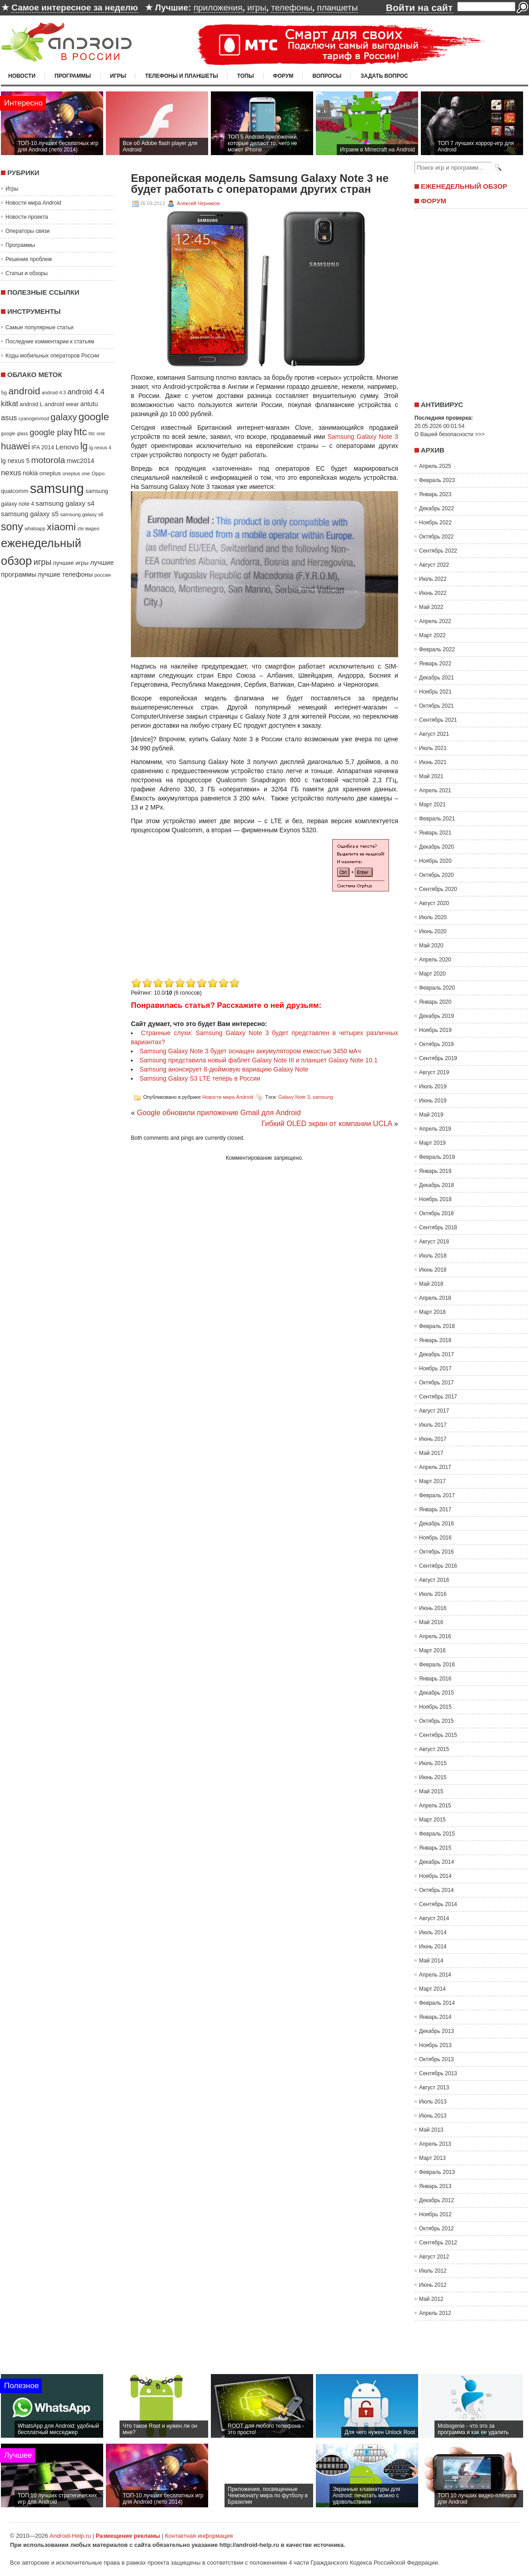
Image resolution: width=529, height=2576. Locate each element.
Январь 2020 (435, 1002)
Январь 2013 (435, 2186)
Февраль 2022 (437, 649)
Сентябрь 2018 (438, 1227)
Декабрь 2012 (436, 2200)
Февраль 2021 (437, 818)
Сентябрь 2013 (438, 2073)
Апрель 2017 (435, 1467)
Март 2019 (432, 1143)
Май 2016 (431, 1622)
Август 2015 (434, 1749)
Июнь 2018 (433, 1270)
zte (80, 528)
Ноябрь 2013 (435, 2045)
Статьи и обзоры (26, 273)
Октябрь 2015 (436, 1721)
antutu (89, 404)
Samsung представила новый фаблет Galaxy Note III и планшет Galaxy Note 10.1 (259, 1060)
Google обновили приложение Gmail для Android (219, 1113)
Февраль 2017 (437, 1495)
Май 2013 (431, 2130)
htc (80, 432)
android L (31, 404)
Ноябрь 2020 (435, 861)
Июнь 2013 (433, 2116)
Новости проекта (26, 217)
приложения (218, 7)
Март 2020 (432, 974)
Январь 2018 (435, 1340)
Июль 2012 (433, 2271)
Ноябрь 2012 (435, 2214)
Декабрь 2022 (436, 508)
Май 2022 (431, 607)
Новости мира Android (33, 203)
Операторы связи (27, 231)
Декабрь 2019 (436, 1016)
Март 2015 (432, 1819)
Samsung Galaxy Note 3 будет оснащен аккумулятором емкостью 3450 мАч (250, 1051)
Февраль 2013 (437, 2172)
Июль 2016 (433, 1594)
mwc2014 (81, 460)
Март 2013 (432, 2158)
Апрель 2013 (435, 2144)
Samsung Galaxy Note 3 (362, 436)
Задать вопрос (384, 76)
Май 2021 (431, 776)
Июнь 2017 (433, 1439)
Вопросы (326, 76)
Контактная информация (199, 2535)
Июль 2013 (433, 2101)
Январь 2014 (435, 2017)
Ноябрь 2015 (435, 1707)
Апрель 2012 (435, 2313)
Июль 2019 (433, 1086)
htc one (97, 433)
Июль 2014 (433, 1932)
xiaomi (61, 527)
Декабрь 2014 (436, 1862)
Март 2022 (432, 635)
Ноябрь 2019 (435, 1030)
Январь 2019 (435, 1171)
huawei (15, 446)
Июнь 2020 (433, 931)
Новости (21, 76)
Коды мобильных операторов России (52, 355)
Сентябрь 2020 (438, 889)
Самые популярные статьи (39, 327)
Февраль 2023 (437, 480)
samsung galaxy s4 (65, 503)
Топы (245, 76)
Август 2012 (434, 2257)
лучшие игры (70, 562)
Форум (283, 76)
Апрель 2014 (435, 1975)
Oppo (98, 473)
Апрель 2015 (435, 1805)
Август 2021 (434, 734)
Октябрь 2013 (436, 2059)
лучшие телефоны (65, 574)
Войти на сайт (419, 7)
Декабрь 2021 (436, 677)
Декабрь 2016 (436, 1523)
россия (103, 575)
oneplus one (76, 473)
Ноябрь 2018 (435, 1199)
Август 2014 (434, 1918)
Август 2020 (434, 903)
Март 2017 (432, 1481)
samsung (57, 488)
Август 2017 (434, 1411)
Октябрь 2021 (436, 706)
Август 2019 (434, 1072)
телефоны (291, 7)
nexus (11, 472)
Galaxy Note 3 (294, 1097)
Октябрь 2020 (436, 875)
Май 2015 (431, 1791)
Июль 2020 (433, 917)
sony (12, 527)
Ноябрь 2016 (435, 1538)
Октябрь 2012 (436, 2228)
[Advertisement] (207, 912)
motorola (48, 460)
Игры (118, 76)
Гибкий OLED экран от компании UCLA (326, 1123)
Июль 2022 (433, 579)
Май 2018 (431, 1284)
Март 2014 (432, 1989)
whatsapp (35, 528)
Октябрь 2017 (436, 1382)
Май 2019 (431, 1115)
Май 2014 (431, 1960)
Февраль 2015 (437, 1834)
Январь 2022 (435, 663)
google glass (14, 433)
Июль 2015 (433, 1763)
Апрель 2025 (435, 466)
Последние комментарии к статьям (49, 341)
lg (84, 446)
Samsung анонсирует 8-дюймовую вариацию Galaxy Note (224, 1069)
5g (4, 392)
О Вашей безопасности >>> (449, 434)
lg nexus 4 (100, 447)
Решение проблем (28, 259)
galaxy (63, 417)
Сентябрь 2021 (438, 720)
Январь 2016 (435, 1678)
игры (256, 7)
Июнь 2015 (433, 1777)
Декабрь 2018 (436, 1185)
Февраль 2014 (437, 2003)
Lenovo (67, 447)
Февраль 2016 (437, 1664)
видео (92, 528)
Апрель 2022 (435, 621)
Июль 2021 (433, 748)
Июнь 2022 (433, 593)
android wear (62, 404)
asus (9, 417)
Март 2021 (432, 804)
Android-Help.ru (70, 2535)
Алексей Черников (198, 203)
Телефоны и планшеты (181, 76)
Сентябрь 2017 (438, 1397)
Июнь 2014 (433, 1946)
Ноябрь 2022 (435, 522)
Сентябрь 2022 (438, 551)
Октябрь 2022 (436, 536)
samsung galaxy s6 (81, 514)
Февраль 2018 (437, 1326)
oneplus (50, 473)
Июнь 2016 (433, 1608)
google (94, 417)
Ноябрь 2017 (435, 1368)
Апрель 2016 (435, 1636)
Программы (73, 76)
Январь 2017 (435, 1509)
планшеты (337, 7)
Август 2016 (434, 1580)
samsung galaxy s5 (30, 514)
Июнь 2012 (433, 2285)
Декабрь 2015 (436, 1693)
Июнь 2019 (433, 1100)
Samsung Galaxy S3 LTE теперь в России (200, 1078)
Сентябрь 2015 (438, 1735)
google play (51, 432)
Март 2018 (432, 1312)
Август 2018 (434, 1241)
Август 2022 (434, 565)
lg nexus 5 (15, 460)
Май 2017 (431, 1453)
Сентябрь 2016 (438, 1566)
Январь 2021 (435, 833)
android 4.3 (54, 392)
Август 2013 (434, 2087)
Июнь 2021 (433, 762)
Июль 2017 (433, 1425)
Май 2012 (431, 2299)
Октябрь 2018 (436, 1213)
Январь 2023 (435, 494)
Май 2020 (431, 945)
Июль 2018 (433, 1256)
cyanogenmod (34, 418)
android (24, 391)
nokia (30, 473)
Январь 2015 (435, 1848)
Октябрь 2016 (436, 1552)
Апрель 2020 (435, 959)
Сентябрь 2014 (438, 1904)
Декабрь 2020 (436, 847)
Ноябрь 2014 (435, 1876)
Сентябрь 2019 (438, 1058)
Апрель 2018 (435, 1298)
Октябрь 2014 (436, 1890)
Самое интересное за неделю (74, 7)
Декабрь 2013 (436, 2031)
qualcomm (14, 491)
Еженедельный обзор (464, 186)
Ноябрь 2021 (435, 692)
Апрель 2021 (435, 790)
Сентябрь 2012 (438, 2242)
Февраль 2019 (437, 1157)
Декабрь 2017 (436, 1354)
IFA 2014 (42, 447)
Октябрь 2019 (436, 1044)
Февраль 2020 (437, 988)
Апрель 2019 (435, 1129)
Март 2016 (432, 1650)
